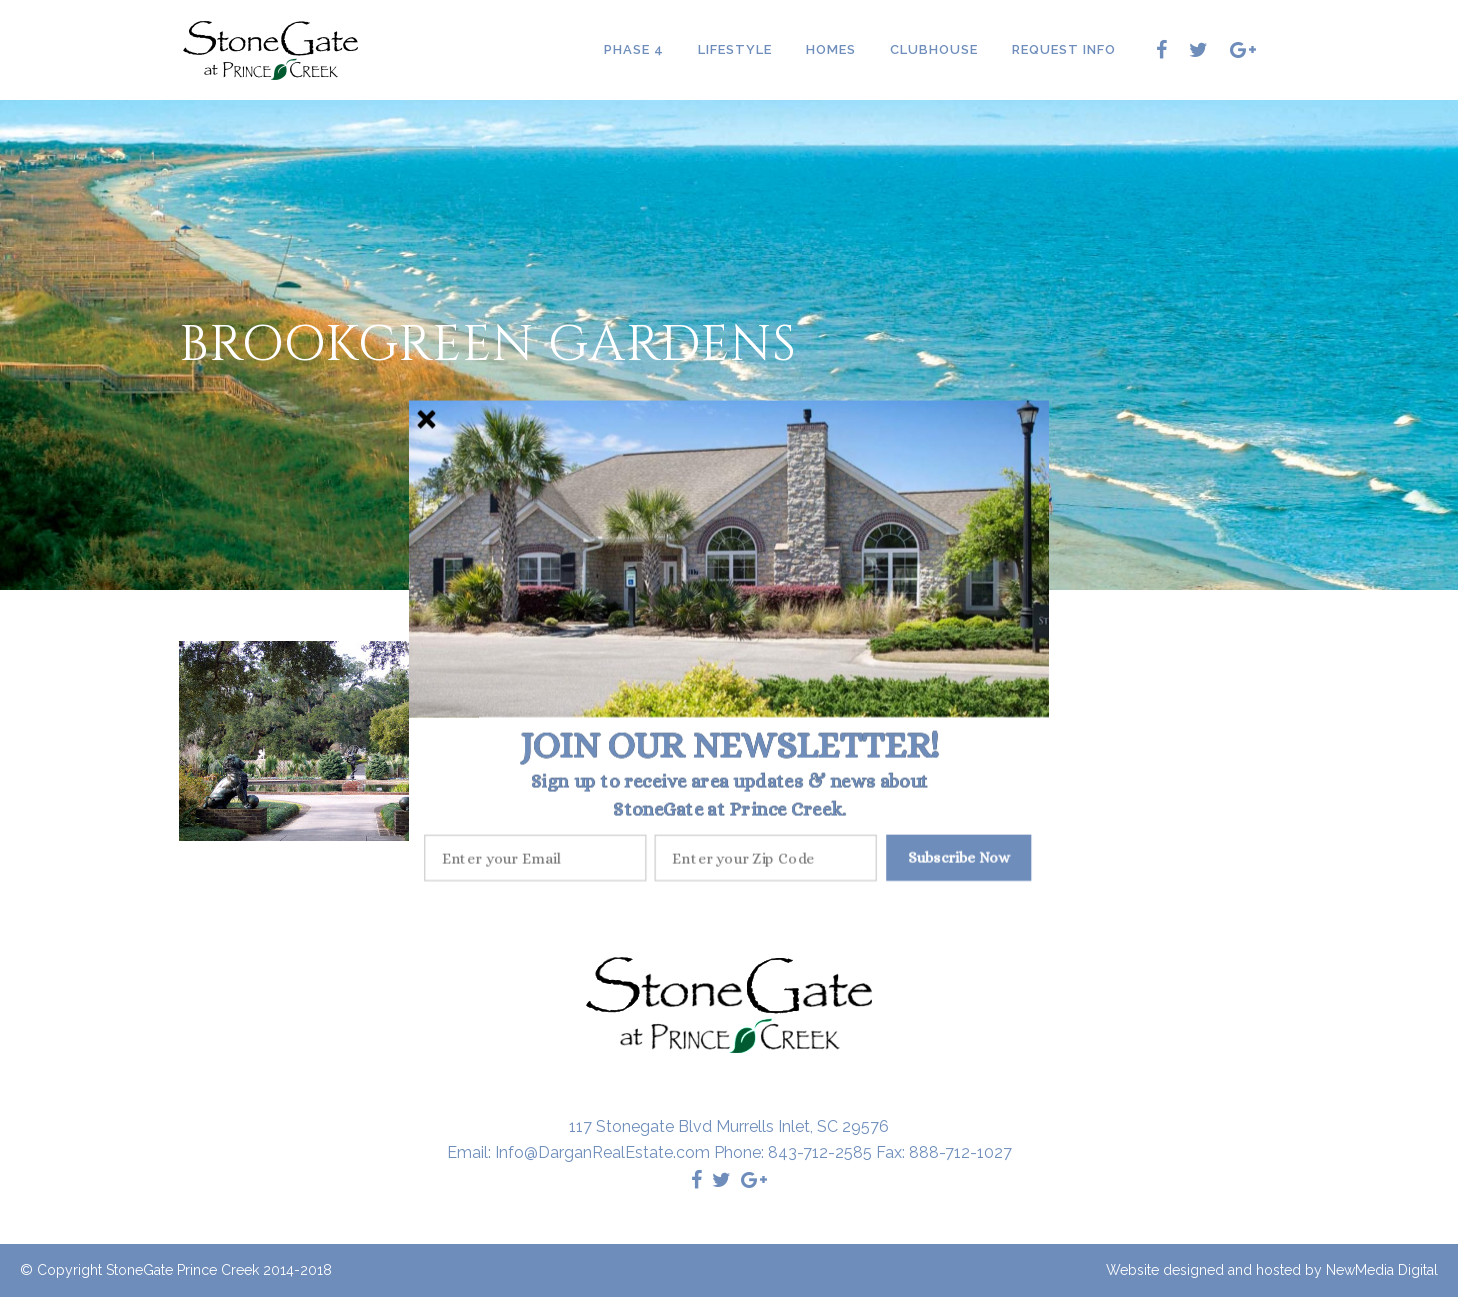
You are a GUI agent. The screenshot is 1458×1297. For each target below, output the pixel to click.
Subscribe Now (959, 856)
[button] (729, 745)
